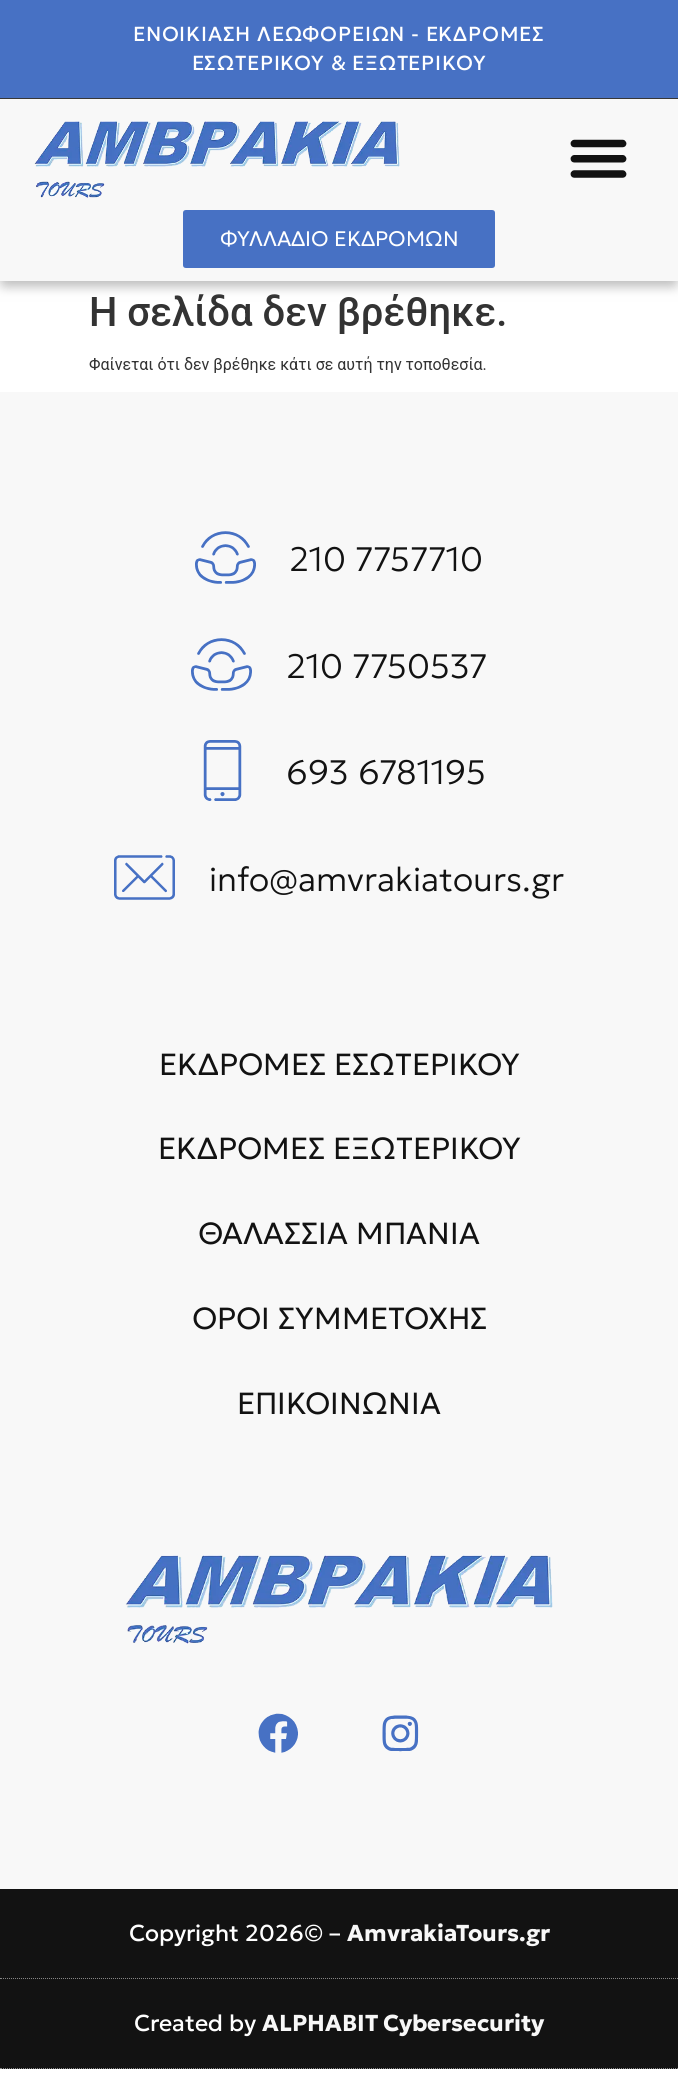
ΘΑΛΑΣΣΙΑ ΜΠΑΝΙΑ (339, 1240)
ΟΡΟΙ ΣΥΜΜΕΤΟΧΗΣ (339, 1325)
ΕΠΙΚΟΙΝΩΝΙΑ (339, 1410)
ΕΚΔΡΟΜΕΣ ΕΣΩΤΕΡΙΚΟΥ (339, 1071)
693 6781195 (386, 780)
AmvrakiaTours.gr (448, 1940)
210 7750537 (386, 673)
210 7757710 (386, 566)
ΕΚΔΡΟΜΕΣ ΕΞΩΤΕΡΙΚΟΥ (339, 1156)
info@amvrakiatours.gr (386, 886)
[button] (599, 158)
